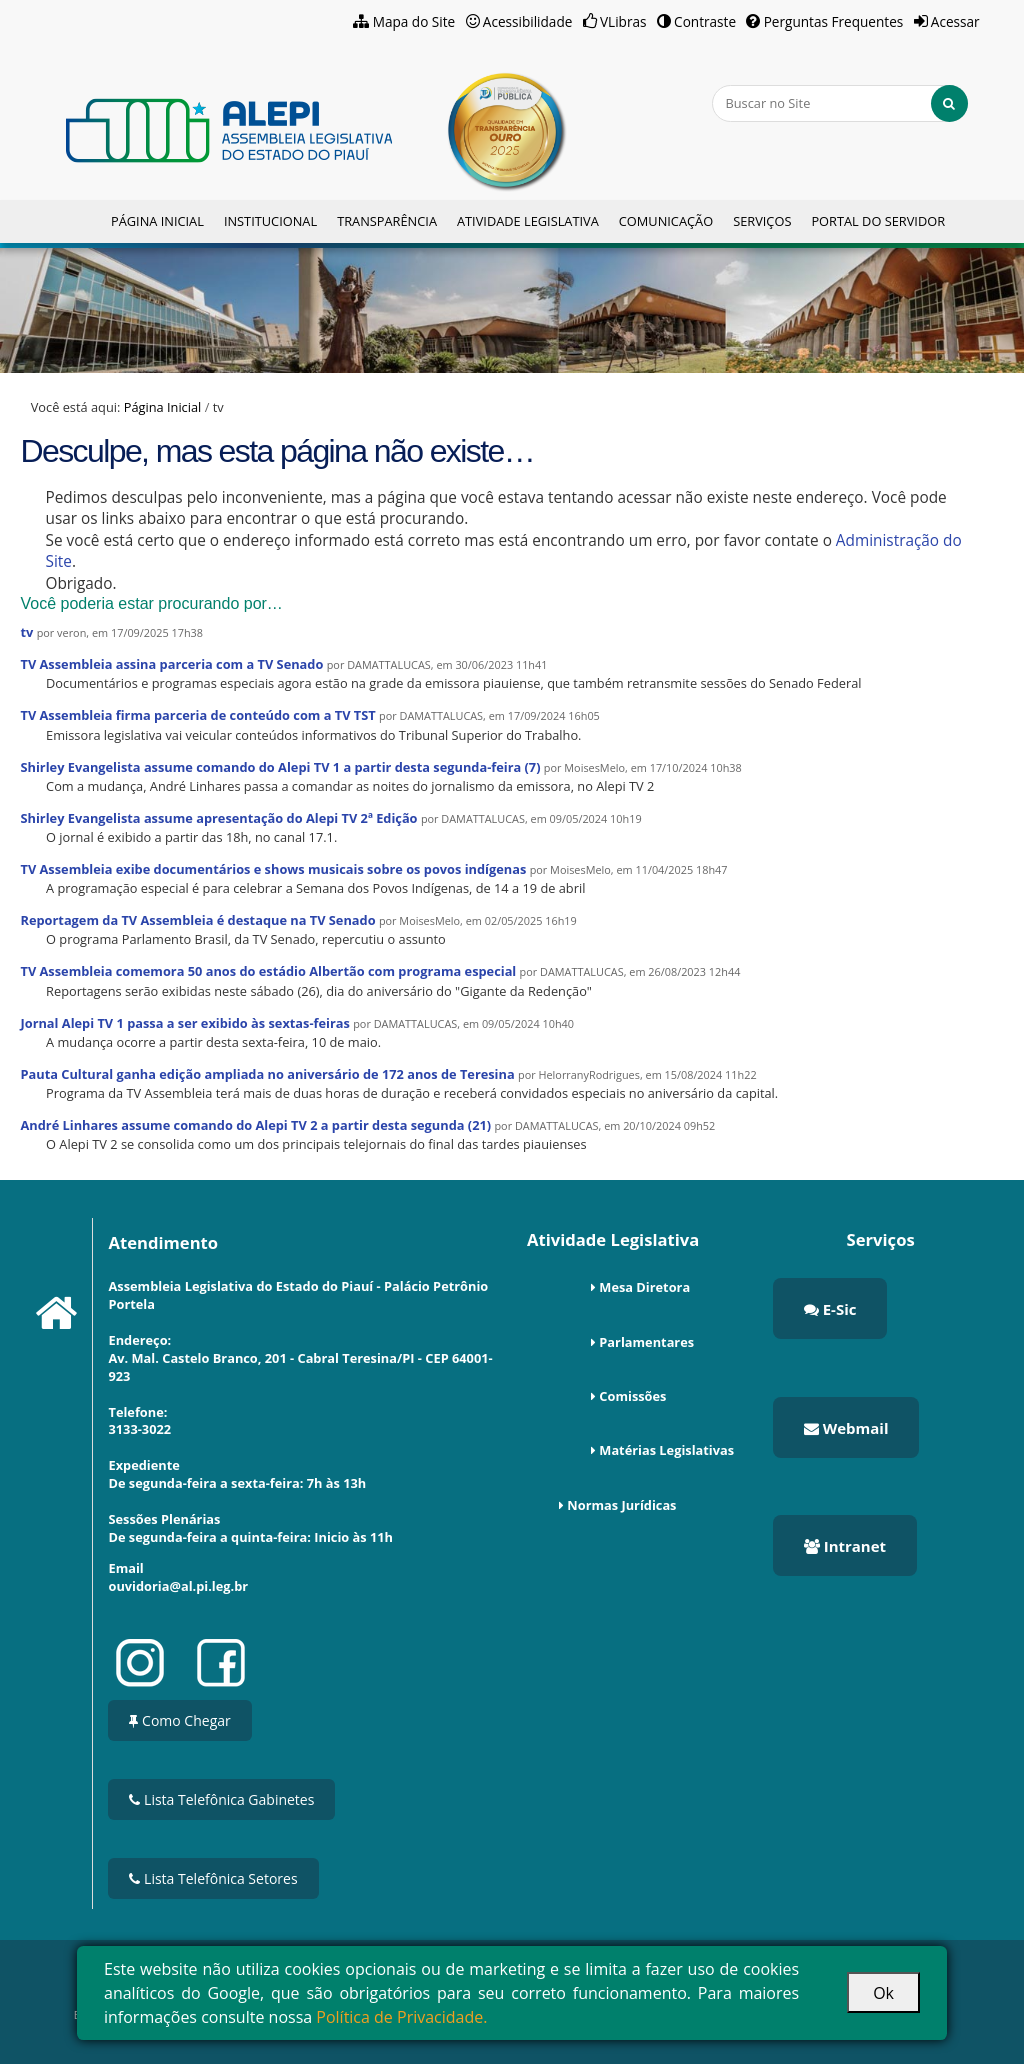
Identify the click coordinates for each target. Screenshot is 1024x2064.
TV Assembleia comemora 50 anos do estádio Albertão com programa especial (268, 971)
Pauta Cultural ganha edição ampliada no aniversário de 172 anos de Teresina (267, 1074)
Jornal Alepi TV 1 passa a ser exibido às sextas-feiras (184, 1023)
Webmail (846, 1428)
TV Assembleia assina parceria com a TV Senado (171, 664)
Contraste (705, 21)
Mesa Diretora (644, 1287)
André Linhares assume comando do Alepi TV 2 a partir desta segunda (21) (255, 1125)
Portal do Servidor (878, 221)
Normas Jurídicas (621, 1505)
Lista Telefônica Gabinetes (221, 1799)
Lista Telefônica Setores (213, 1878)
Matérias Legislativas (666, 1450)
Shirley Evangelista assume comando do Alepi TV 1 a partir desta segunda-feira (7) (280, 767)
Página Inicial (157, 221)
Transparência (387, 221)
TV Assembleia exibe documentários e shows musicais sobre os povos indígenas (273, 869)
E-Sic (830, 1309)
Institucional (270, 221)
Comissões (632, 1396)
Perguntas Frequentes (834, 21)
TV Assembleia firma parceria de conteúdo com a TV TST (197, 715)
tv (26, 632)
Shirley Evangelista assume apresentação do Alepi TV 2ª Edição (218, 818)
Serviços (762, 221)
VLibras (623, 21)
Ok (883, 1993)
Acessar (955, 21)
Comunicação (666, 221)
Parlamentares (646, 1342)
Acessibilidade (528, 21)
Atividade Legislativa (528, 221)
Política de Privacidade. (401, 2017)
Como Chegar (179, 1720)
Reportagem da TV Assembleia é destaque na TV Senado (197, 920)
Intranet (845, 1546)
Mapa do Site (414, 21)
